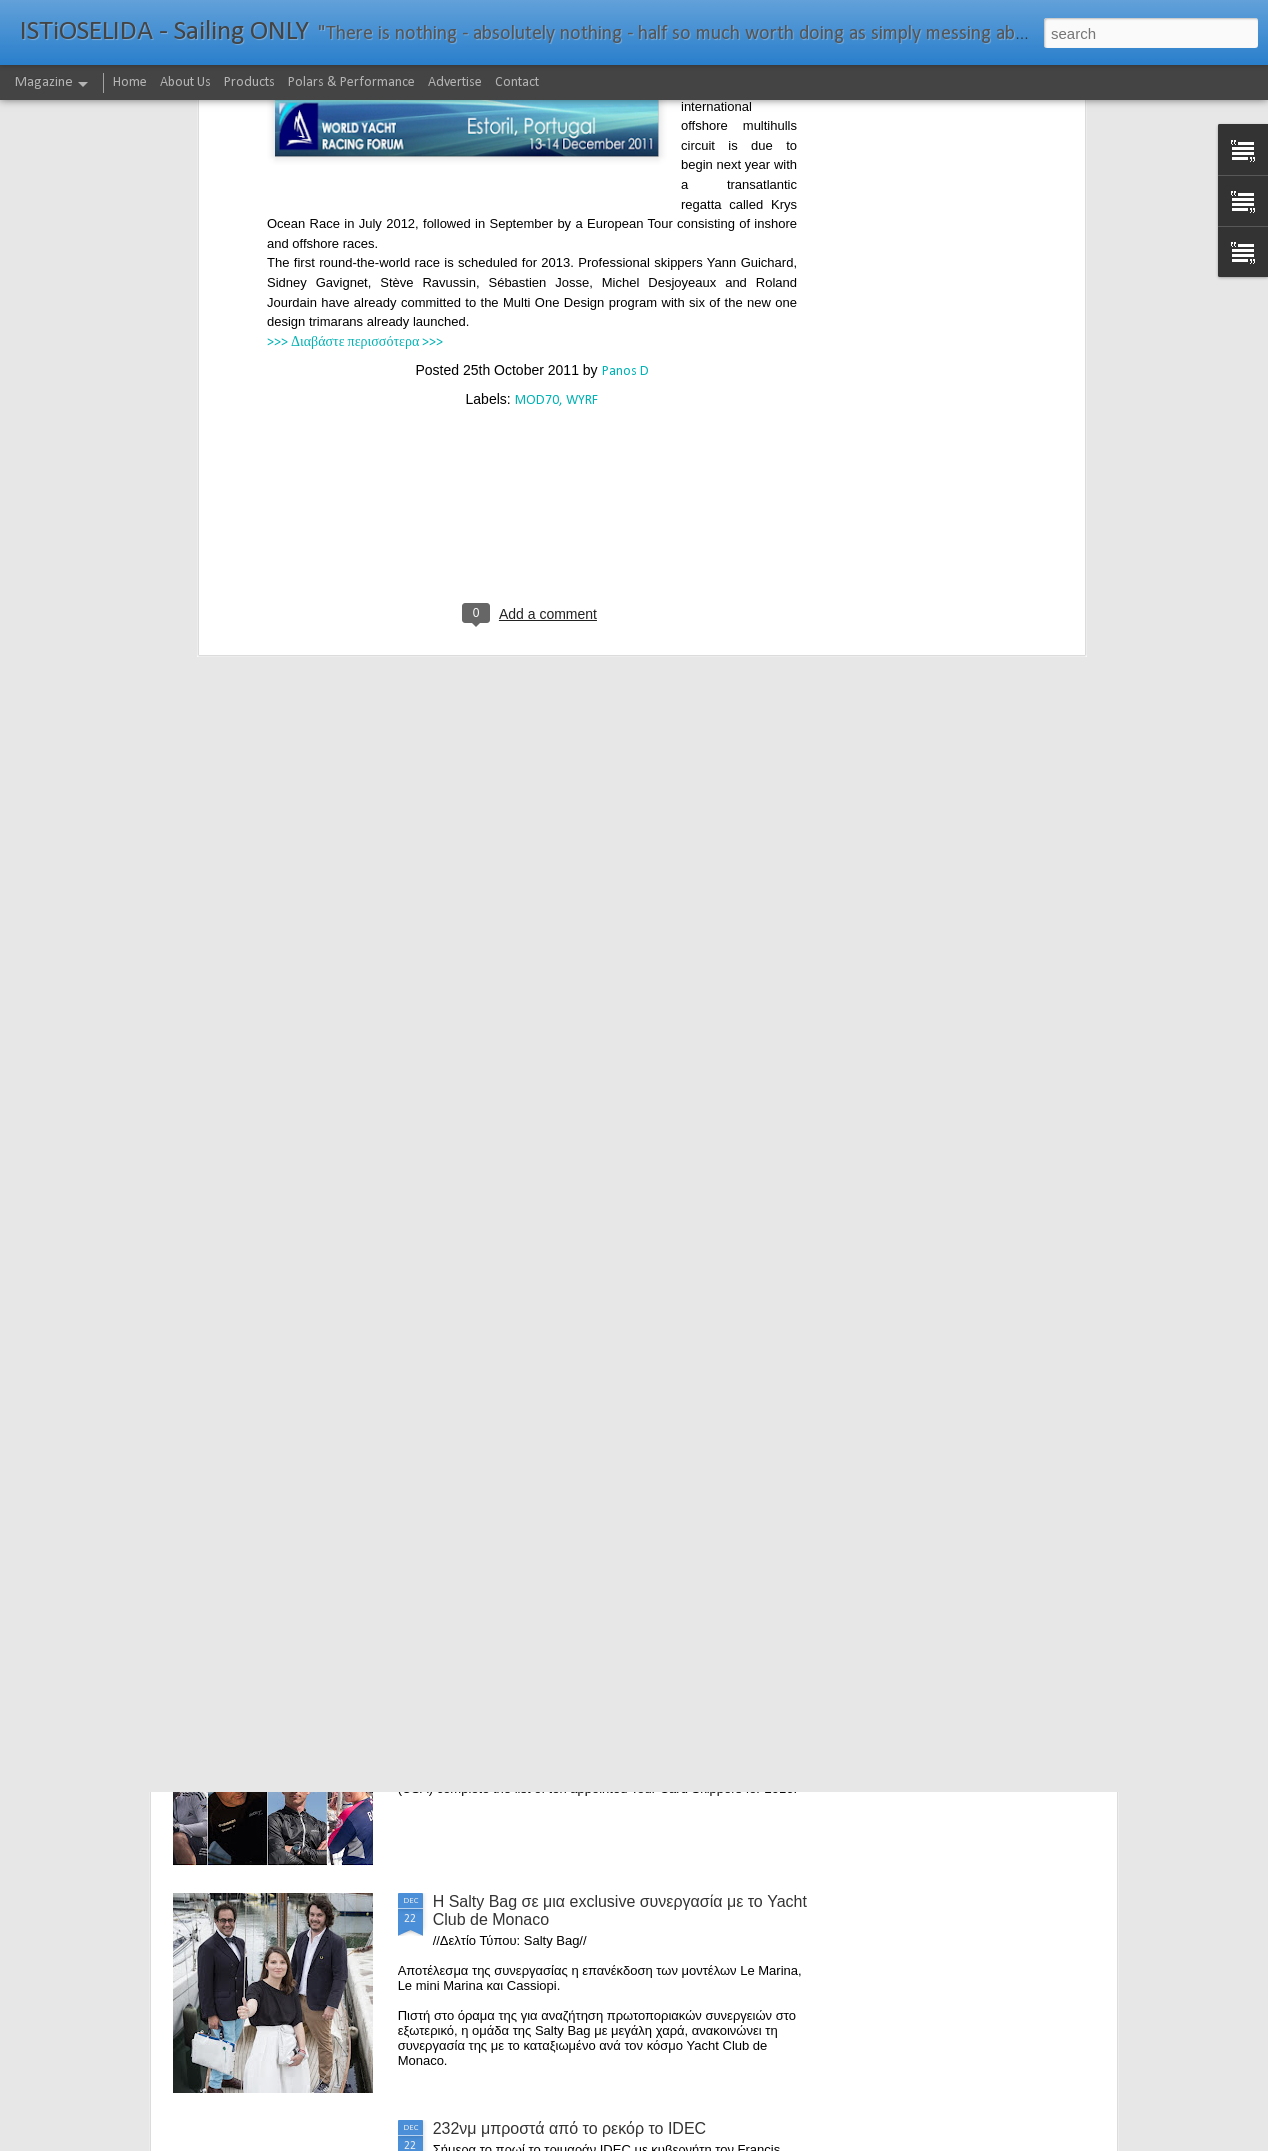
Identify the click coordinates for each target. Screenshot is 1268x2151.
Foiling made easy (498, 1447)
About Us (185, 82)
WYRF (582, 121)
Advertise (455, 82)
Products (249, 82)
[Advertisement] (532, 252)
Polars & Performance (351, 82)
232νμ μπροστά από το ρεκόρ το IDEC (570, 2128)
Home (130, 82)
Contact (517, 82)
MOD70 (537, 121)
